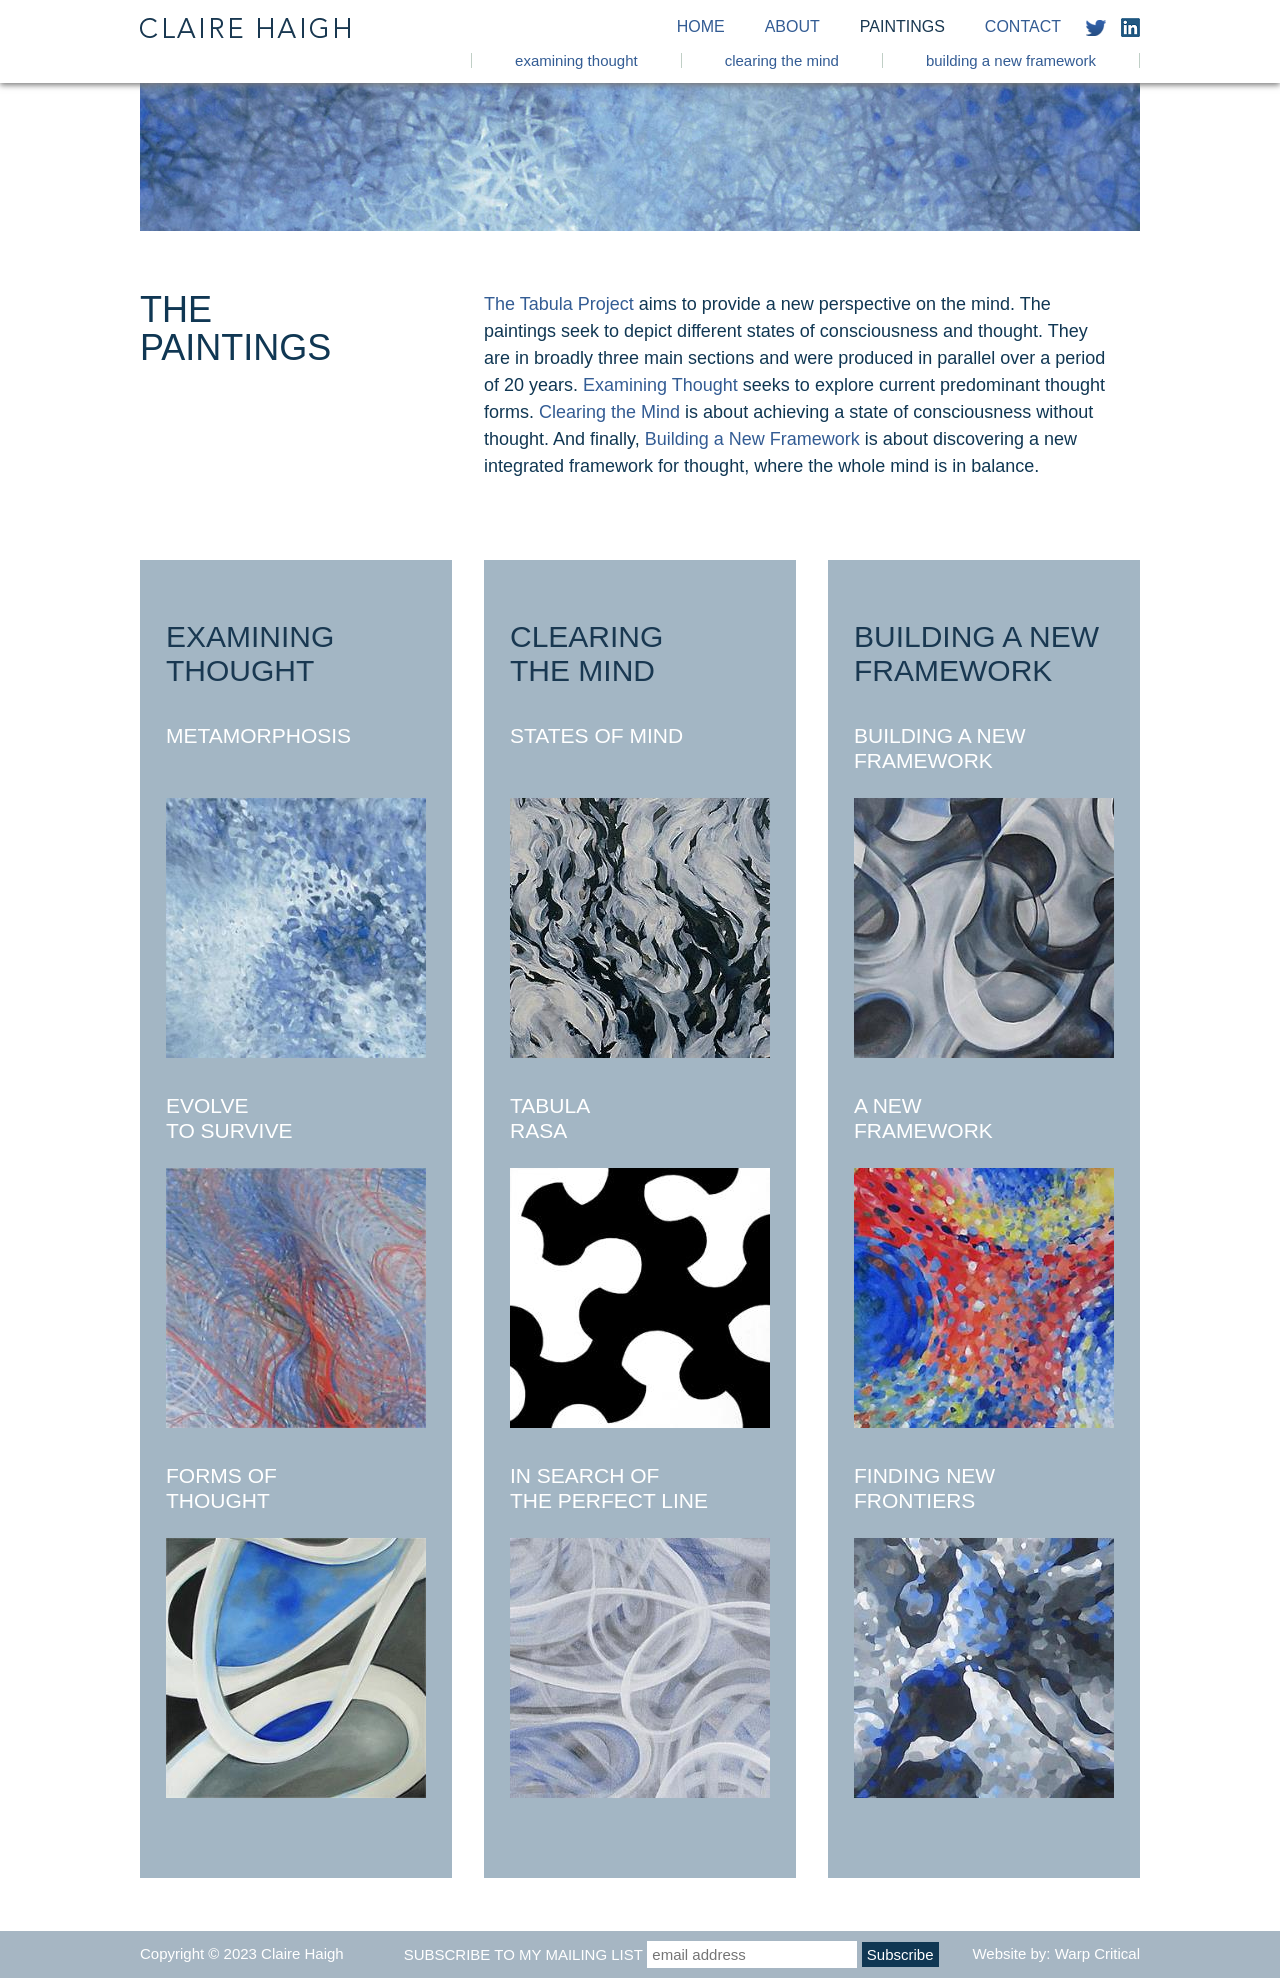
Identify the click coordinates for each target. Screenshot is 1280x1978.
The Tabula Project (559, 304)
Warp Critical (1097, 1953)
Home (701, 27)
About (792, 27)
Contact (1023, 27)
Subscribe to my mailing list (523, 1954)
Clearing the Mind (782, 60)
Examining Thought (576, 60)
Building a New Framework (1011, 60)
